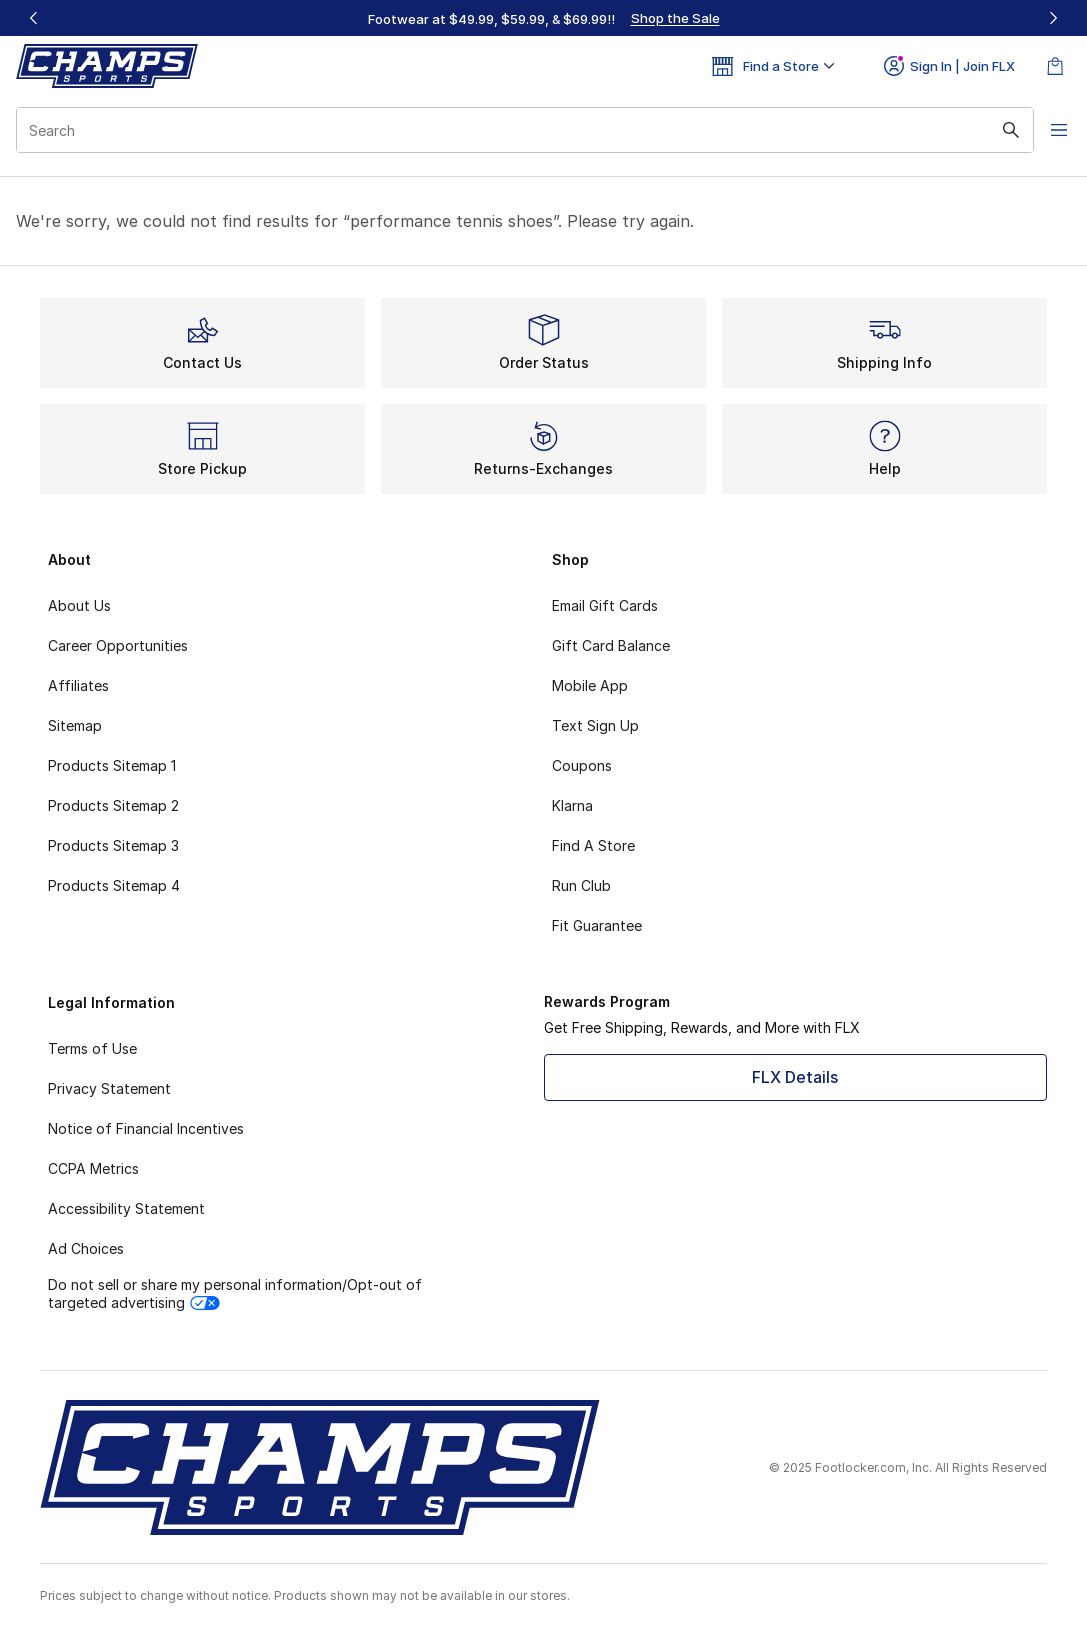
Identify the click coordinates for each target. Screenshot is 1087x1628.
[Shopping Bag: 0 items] (1055, 66)
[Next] (1053, 18)
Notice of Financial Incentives (146, 1128)
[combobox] (515, 130)
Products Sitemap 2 (113, 805)
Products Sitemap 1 (112, 765)
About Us (79, 605)
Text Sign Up (595, 725)
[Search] (515, 130)
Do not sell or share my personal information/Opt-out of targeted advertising (235, 1293)
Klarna (572, 805)
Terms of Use (92, 1048)
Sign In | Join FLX (949, 66)
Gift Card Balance (611, 645)
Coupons (582, 765)
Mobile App (590, 685)
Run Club (581, 885)
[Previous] (34, 18)
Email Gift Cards (605, 605)
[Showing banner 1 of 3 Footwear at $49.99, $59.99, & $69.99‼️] (544, 18)
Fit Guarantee (597, 925)
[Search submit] (992, 130)
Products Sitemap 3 (113, 845)
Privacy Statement (109, 1088)
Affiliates (78, 685)
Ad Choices (86, 1248)
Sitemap (75, 725)
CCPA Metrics (93, 1168)
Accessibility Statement (126, 1208)
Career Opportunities (118, 645)
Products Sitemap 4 (114, 885)
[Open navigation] (1047, 130)
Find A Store (593, 845)
